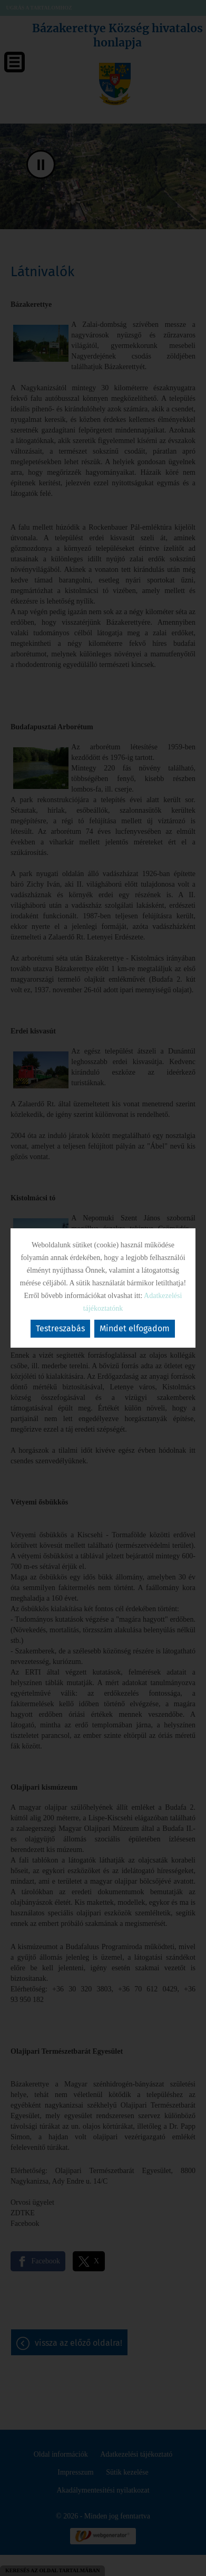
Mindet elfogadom (135, 1328)
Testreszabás (60, 1328)
